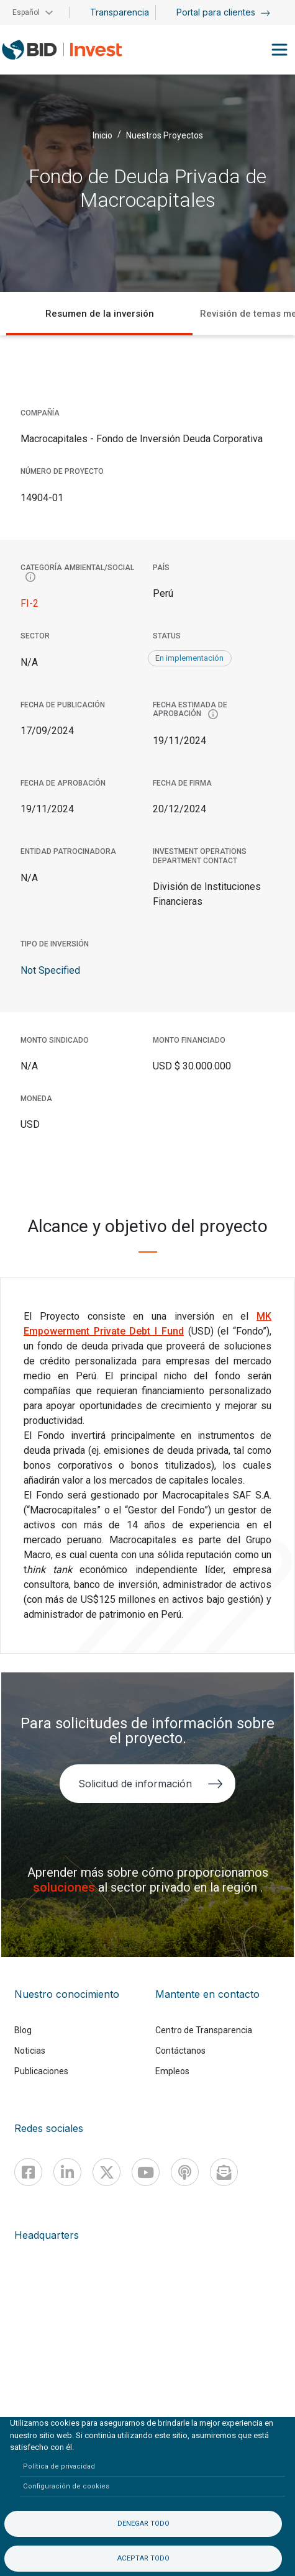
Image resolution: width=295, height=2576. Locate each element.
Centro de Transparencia (203, 2030)
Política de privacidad (59, 2466)
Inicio (102, 135)
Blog (23, 2030)
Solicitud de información (150, 1783)
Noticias (29, 2051)
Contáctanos (180, 2051)
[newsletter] (224, 2172)
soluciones (65, 1887)
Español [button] (26, 12)
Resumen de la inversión (99, 313)
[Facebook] (28, 2172)
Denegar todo (143, 2523)
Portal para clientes (223, 12)
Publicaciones (41, 2071)
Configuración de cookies (66, 2486)
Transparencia (119, 12)
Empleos (172, 2071)
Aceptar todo (143, 2558)
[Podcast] (185, 2172)
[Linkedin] (67, 2172)
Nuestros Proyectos (164, 135)
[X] (106, 2172)
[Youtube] (146, 2172)
